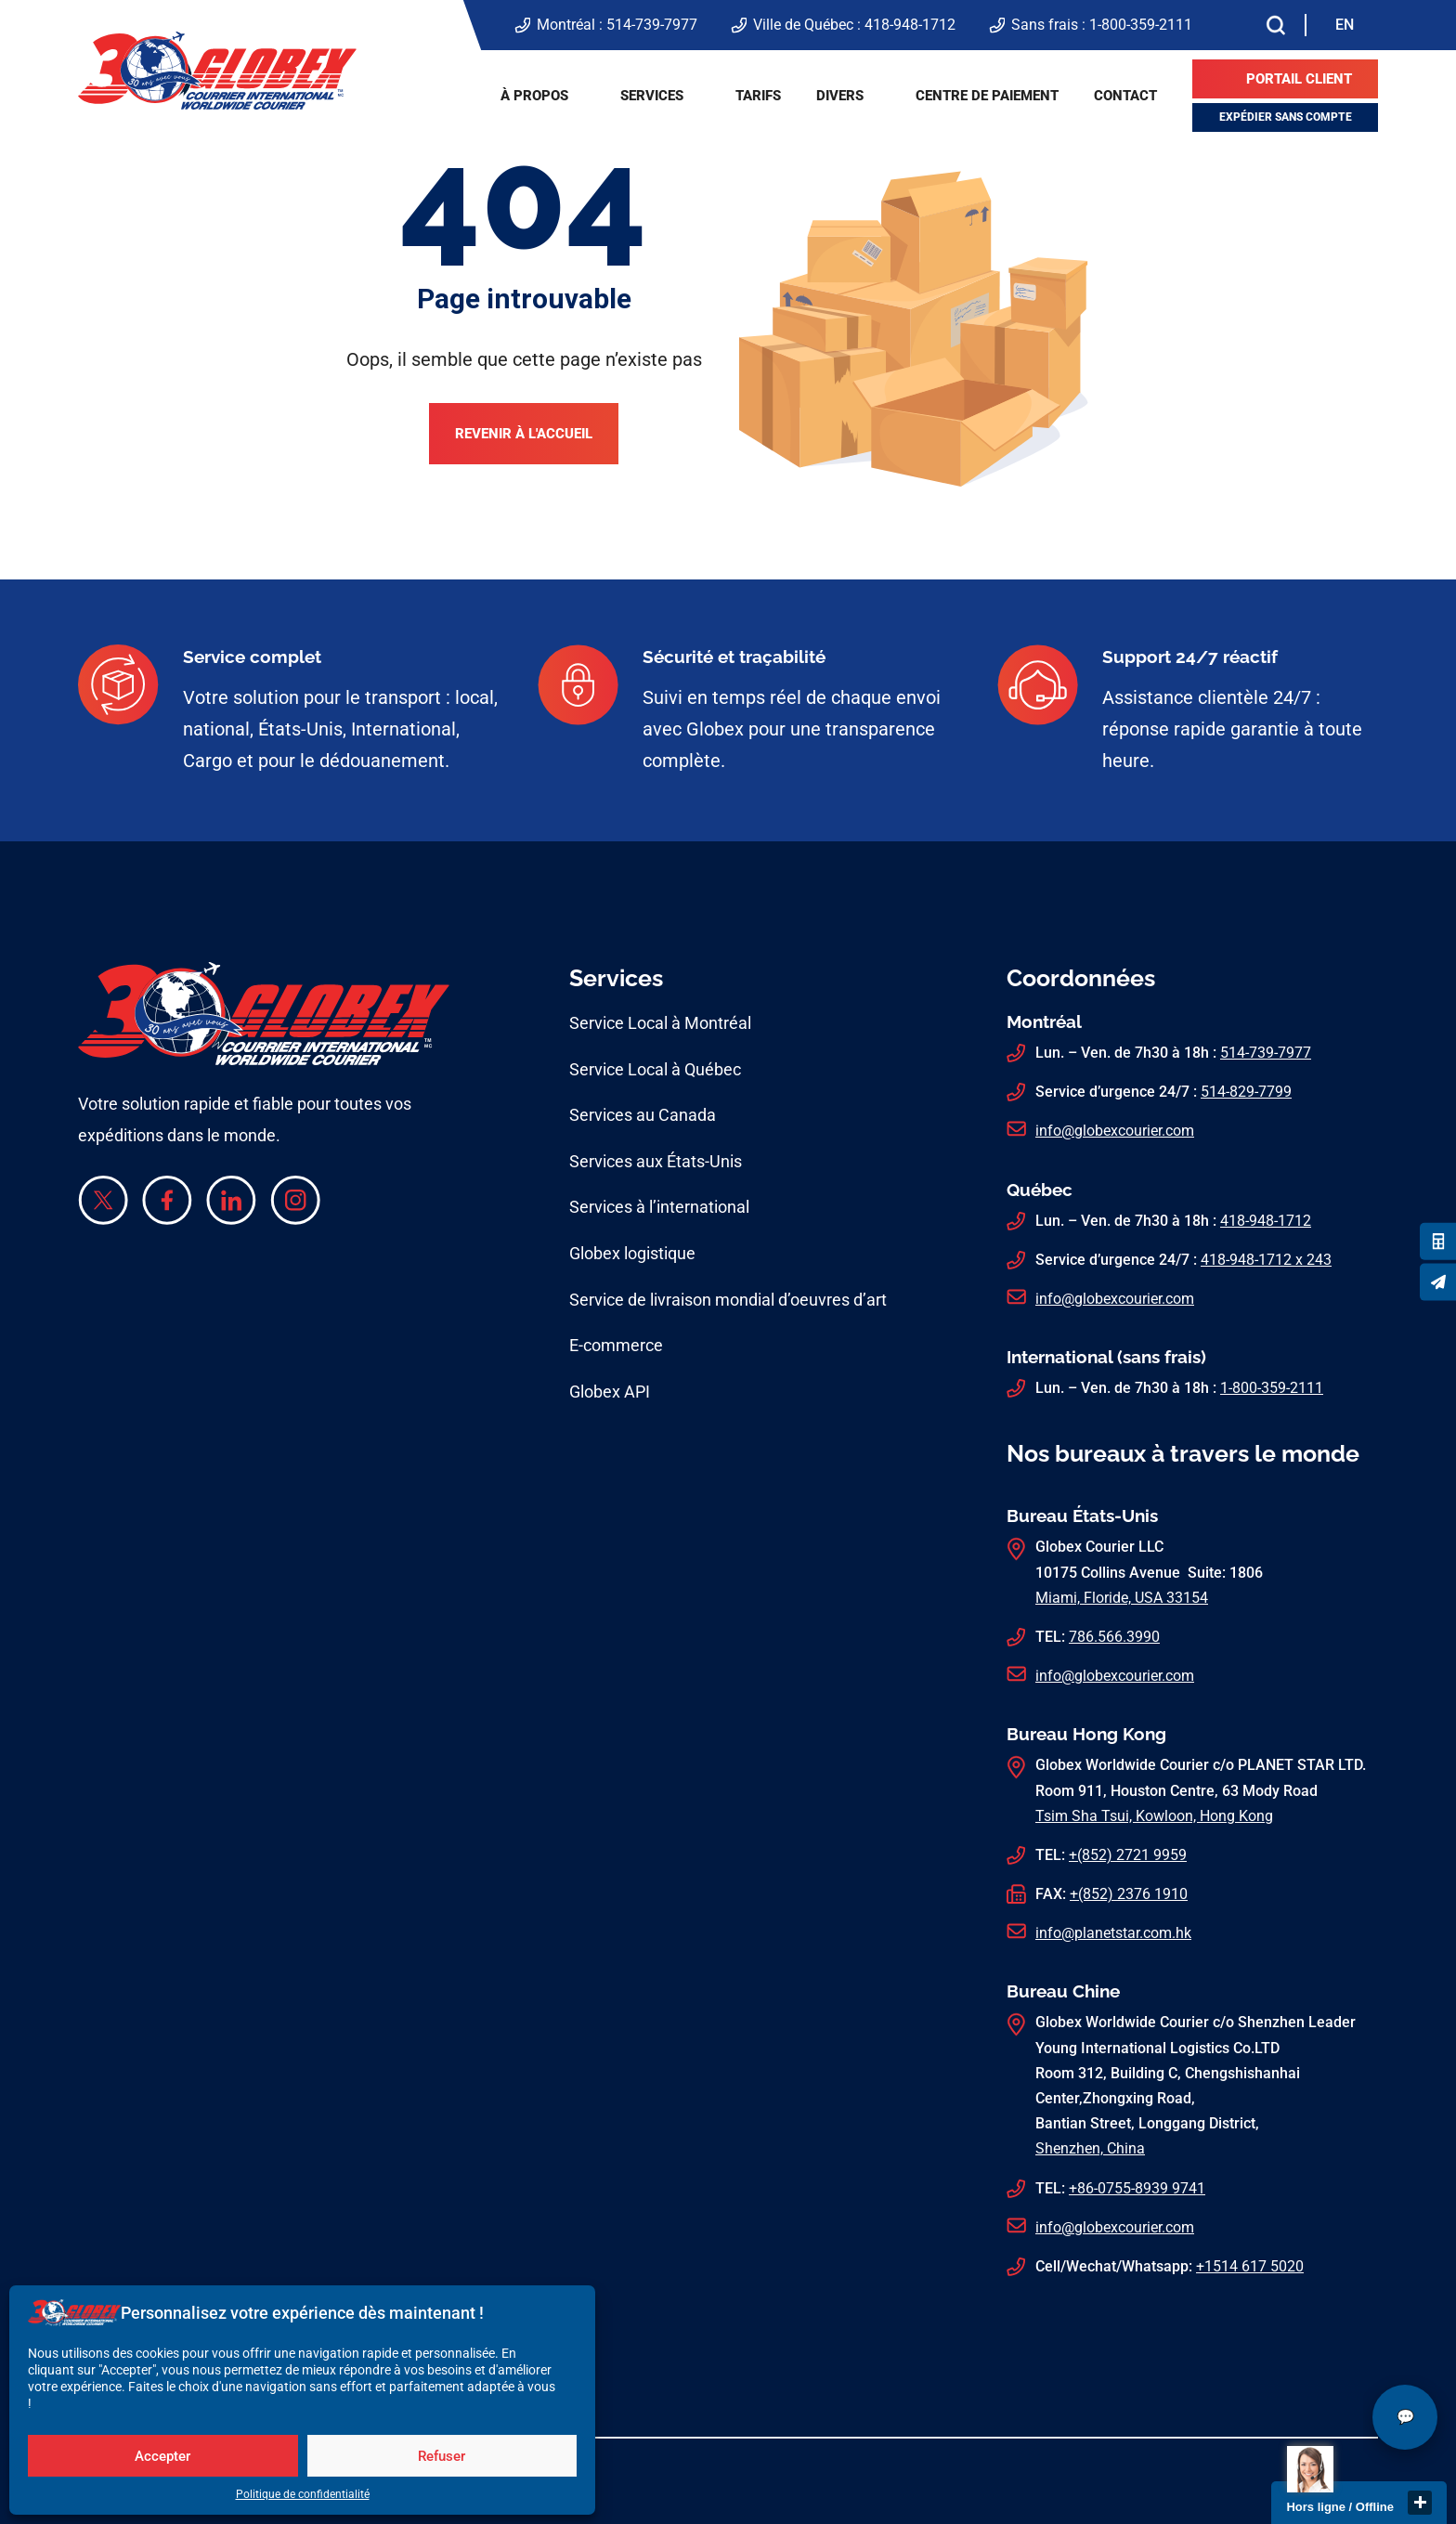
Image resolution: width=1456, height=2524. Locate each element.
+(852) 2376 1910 (1129, 1894)
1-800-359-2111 (1140, 24)
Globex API (609, 1391)
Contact (1125, 95)
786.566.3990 (1114, 1637)
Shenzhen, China (1090, 2148)
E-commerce (616, 1345)
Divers (840, 95)
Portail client (1299, 79)
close (1420, 2503)
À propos (534, 95)
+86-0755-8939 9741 (1137, 2188)
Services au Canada (642, 1115)
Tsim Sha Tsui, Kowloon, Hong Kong (1154, 1816)
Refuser (441, 2456)
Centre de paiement (987, 95)
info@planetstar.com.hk (1113, 1933)
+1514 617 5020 (1250, 2266)
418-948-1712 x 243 (1266, 1260)
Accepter (162, 2456)
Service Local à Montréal (660, 1023)
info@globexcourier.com (1114, 1130)
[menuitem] (1344, 25)
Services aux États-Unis (655, 1161)
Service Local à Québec (655, 1069)
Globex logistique (632, 1253)
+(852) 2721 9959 (1128, 1855)
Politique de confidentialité (303, 2494)
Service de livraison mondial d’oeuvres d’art (728, 1299)
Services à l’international (659, 1206)
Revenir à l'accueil (523, 433)
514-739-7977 (651, 24)
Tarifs (758, 95)
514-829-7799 (1246, 1091)
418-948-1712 (910, 24)
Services (651, 95)
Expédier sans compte (1285, 117)
